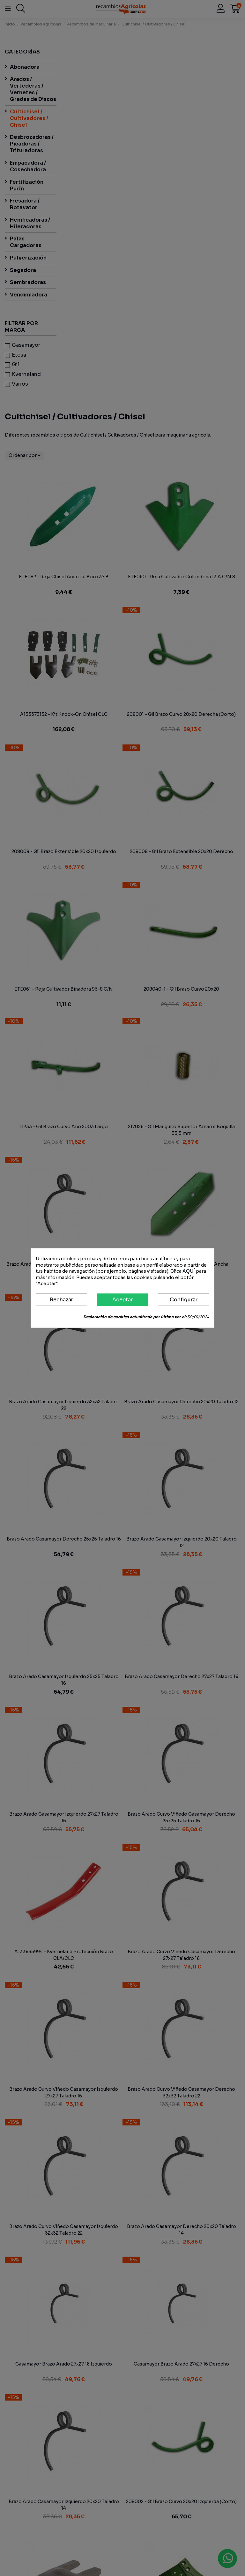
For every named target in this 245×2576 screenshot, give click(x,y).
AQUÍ (188, 1271)
